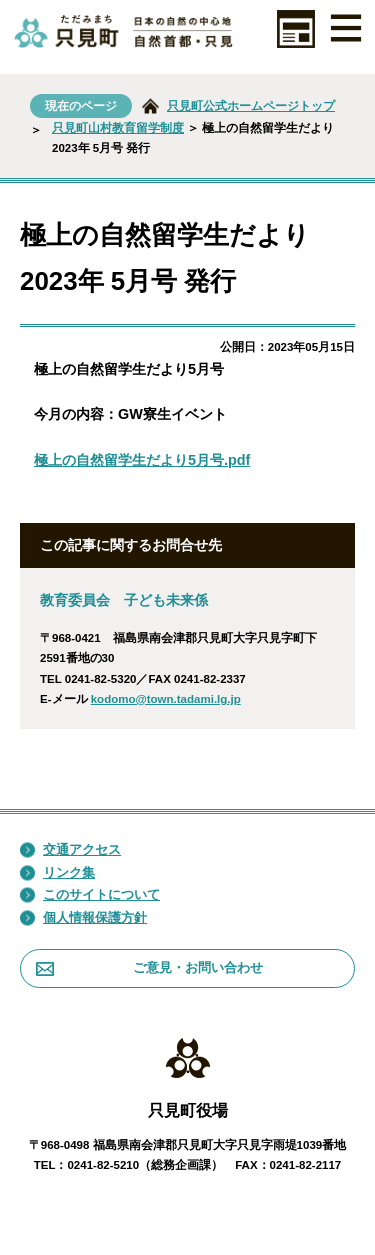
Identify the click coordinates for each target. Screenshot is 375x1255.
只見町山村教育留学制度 (118, 128)
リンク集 (57, 873)
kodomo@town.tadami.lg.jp (166, 699)
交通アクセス (70, 850)
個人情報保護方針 (83, 918)
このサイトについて (90, 895)
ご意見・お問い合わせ (149, 967)
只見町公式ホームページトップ (251, 106)
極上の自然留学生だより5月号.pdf (142, 460)
